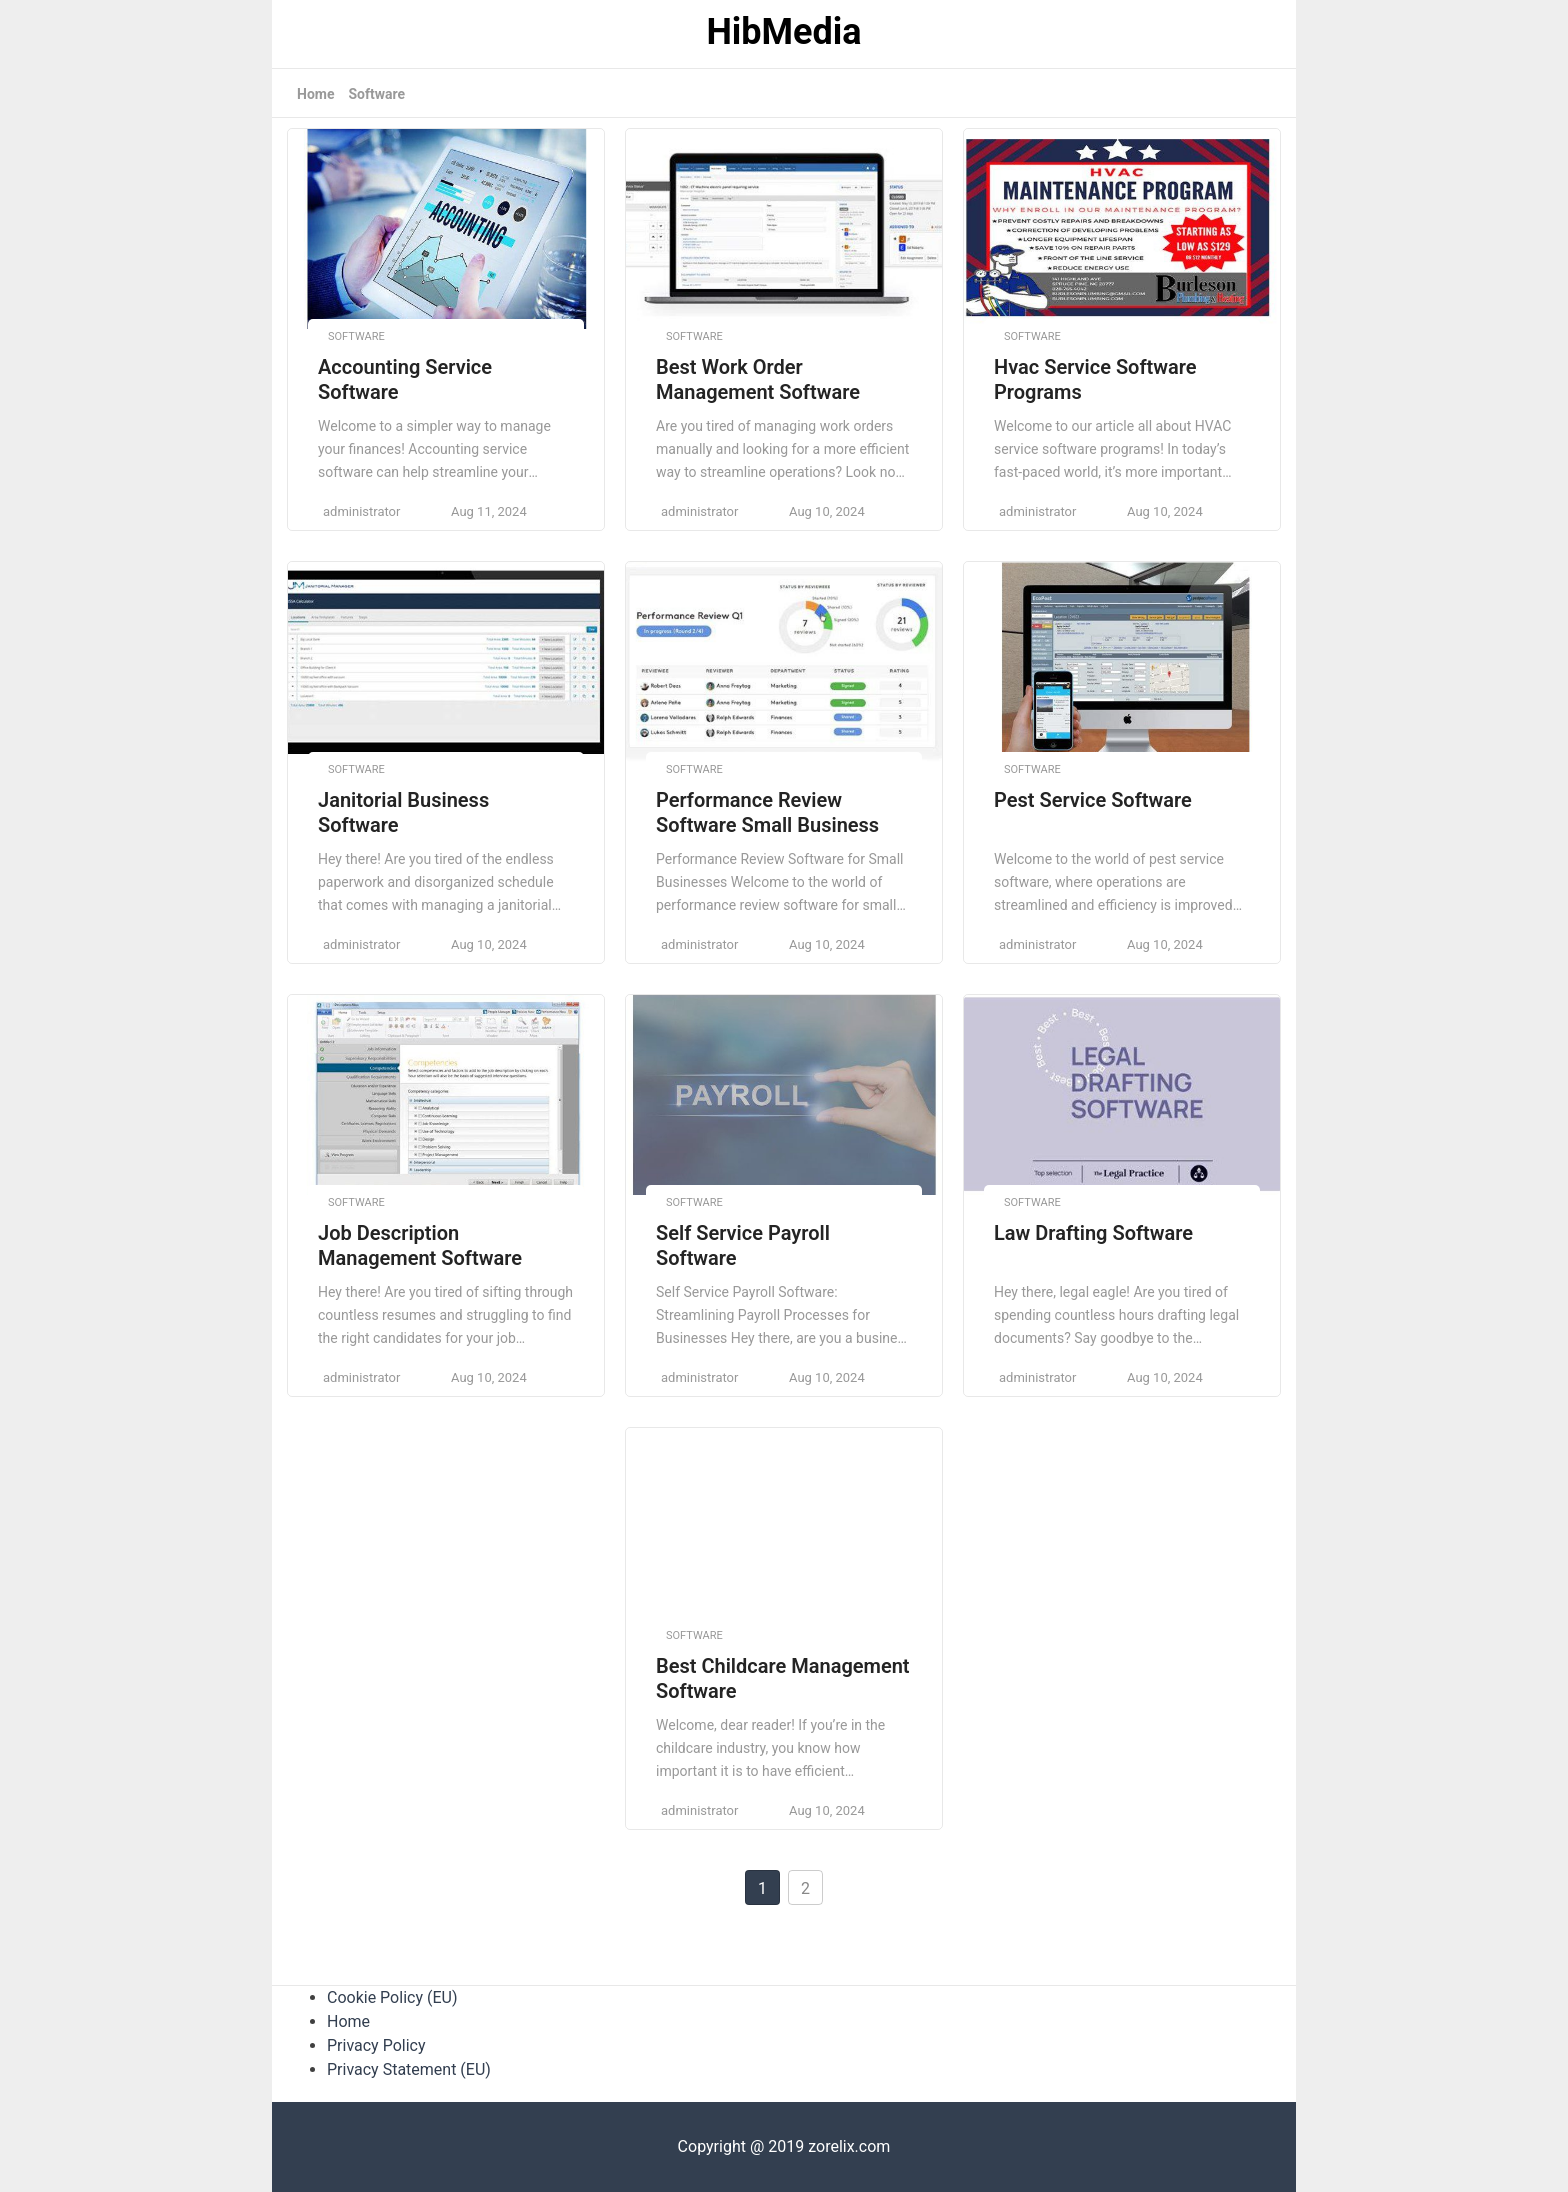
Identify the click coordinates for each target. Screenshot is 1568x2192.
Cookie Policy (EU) (392, 1997)
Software (376, 94)
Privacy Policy (376, 2045)
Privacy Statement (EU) (409, 2069)
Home (315, 94)
